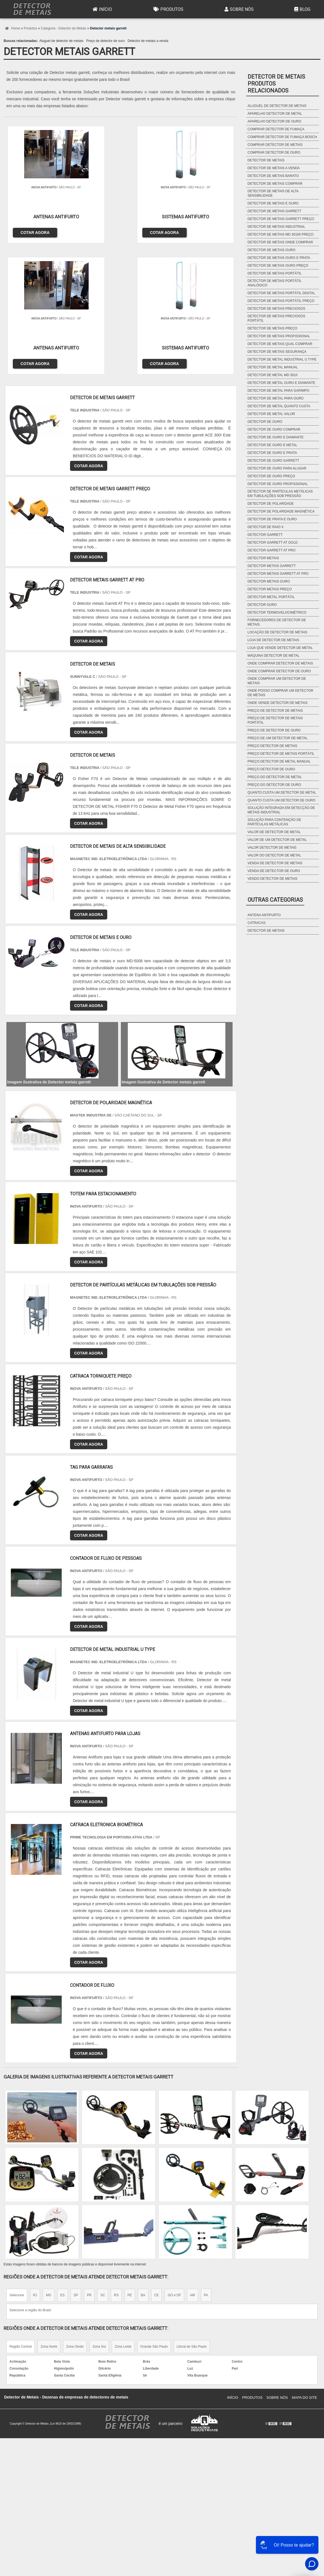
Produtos (167, 9)
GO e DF (174, 2160)
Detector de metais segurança (277, 352)
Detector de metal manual (273, 367)
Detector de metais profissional (279, 336)
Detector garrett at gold (273, 542)
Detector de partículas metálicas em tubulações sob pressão (280, 493)
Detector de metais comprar (275, 184)
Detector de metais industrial (276, 227)
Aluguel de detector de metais (61, 41)
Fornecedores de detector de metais (277, 622)
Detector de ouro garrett (273, 461)
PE (130, 2160)
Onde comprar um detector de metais (277, 681)
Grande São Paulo (154, 2211)
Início (101, 9)
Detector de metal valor (271, 414)
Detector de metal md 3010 (273, 375)
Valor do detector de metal (274, 855)
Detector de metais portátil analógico (274, 283)
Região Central (20, 2211)
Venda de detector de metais (275, 863)
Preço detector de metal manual (279, 761)
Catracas (256, 923)
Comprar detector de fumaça (276, 129)
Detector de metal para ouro (276, 398)
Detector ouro (262, 605)
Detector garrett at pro (271, 550)
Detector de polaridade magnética (281, 511)
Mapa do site (304, 2262)
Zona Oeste (75, 2211)
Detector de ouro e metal (272, 445)
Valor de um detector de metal (277, 840)
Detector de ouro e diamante (276, 437)
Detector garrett (265, 535)
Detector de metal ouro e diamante (281, 383)
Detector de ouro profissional (278, 484)
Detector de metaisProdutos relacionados (276, 83)
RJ (35, 2160)
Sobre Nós (238, 9)
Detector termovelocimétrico (277, 612)
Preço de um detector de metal (278, 738)
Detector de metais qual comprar (280, 344)
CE (156, 2160)
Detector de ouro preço (271, 476)
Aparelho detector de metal (275, 114)
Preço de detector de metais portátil (275, 720)
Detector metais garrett (272, 566)
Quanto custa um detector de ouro (281, 800)
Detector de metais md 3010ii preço (281, 234)
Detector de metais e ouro (273, 203)
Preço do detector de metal (275, 777)
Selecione (16, 2160)
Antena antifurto (264, 915)
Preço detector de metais (272, 746)
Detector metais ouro (269, 581)
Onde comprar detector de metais (280, 663)
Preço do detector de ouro (274, 785)
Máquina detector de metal (274, 656)
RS (116, 2160)
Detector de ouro (265, 422)
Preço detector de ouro (271, 769)
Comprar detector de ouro (274, 152)
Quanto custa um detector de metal (282, 792)
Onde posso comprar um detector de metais (280, 693)
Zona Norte (49, 2211)
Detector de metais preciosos (276, 309)
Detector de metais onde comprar (280, 242)
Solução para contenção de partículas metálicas (274, 822)
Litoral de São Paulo (192, 2211)
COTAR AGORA (32, 230)
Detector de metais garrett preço (281, 219)
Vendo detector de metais (272, 879)
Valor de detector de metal (274, 832)
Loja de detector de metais (273, 640)
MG (48, 2160)
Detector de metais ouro (271, 250)
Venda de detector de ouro (274, 871)
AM (192, 2160)
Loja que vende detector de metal (280, 648)
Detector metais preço (270, 589)
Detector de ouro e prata (272, 453)
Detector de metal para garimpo (278, 391)
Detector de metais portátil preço (281, 301)
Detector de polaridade (271, 504)
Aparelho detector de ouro (274, 121)
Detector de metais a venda (148, 41)
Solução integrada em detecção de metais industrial (281, 810)
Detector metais (263, 558)
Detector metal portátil (271, 597)
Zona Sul (99, 2211)
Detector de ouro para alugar (277, 468)
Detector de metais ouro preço (278, 266)
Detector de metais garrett (274, 211)
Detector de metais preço (272, 328)
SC (102, 2160)
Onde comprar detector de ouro (279, 671)
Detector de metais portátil (275, 273)
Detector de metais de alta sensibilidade (273, 193)
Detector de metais (266, 160)
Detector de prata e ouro (272, 519)
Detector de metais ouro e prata (279, 258)
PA (206, 2160)
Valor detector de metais (272, 847)
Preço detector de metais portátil (281, 754)
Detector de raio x (266, 527)
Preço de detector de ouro (105, 41)
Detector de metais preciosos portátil (276, 318)
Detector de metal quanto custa (279, 406)
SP (76, 2160)
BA (143, 2160)
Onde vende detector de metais (278, 703)
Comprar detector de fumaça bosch (282, 137)
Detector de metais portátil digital (281, 293)
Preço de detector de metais (275, 711)
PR (89, 2160)
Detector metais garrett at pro (278, 574)
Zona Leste (123, 2211)
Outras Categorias (275, 899)
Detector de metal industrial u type (282, 359)
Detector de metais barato (273, 176)
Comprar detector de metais (275, 145)
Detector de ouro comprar (274, 429)
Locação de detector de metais (277, 632)
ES (62, 2160)
